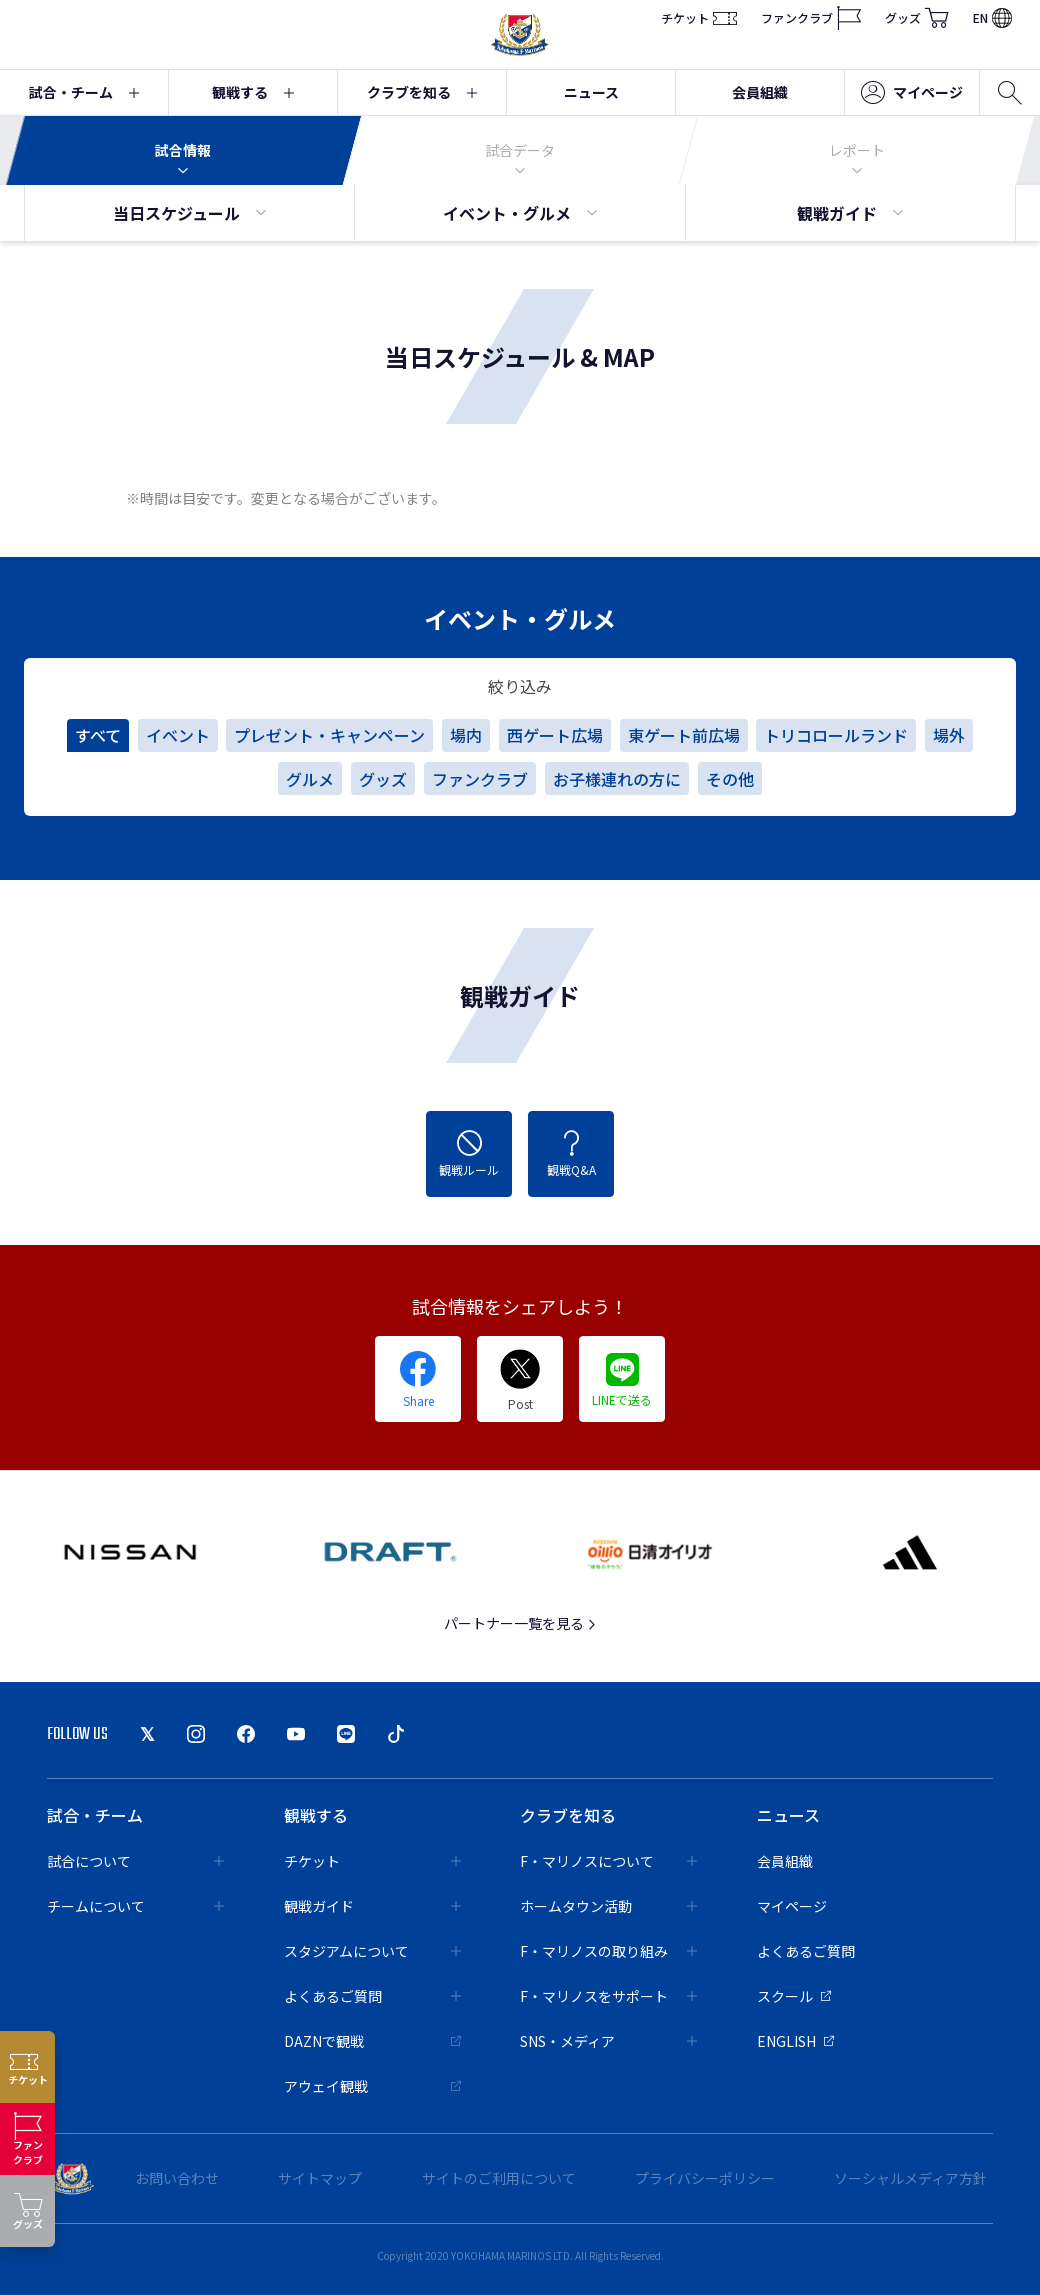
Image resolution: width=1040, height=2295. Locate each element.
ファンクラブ (811, 18)
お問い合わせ (177, 2178)
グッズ (917, 18)
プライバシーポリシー (705, 2178)
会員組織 (760, 92)
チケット (699, 18)
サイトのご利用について (499, 2178)
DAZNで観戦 (372, 2041)
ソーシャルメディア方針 (910, 2178)
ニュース (591, 92)
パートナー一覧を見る (520, 1623)
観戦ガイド (850, 213)
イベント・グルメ (520, 213)
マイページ (912, 93)
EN (992, 17)
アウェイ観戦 (372, 2086)
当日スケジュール (189, 213)
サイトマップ (320, 2178)
